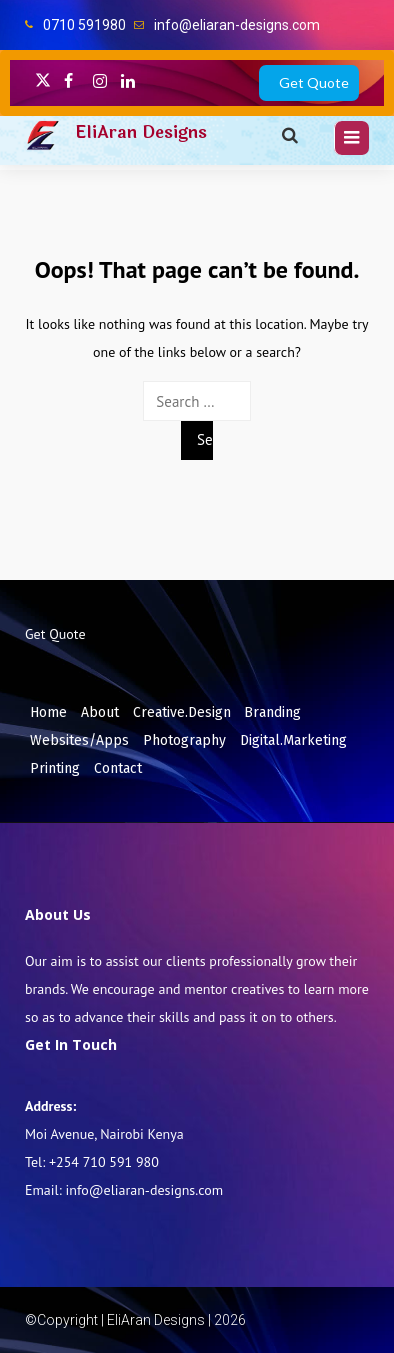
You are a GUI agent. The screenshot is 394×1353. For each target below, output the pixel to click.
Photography (184, 740)
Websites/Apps (79, 740)
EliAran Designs (141, 132)
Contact (118, 768)
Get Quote (314, 82)
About (100, 712)
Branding (272, 712)
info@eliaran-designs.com (237, 25)
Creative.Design (182, 712)
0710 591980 (84, 25)
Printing (55, 768)
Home (48, 712)
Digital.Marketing (293, 740)
